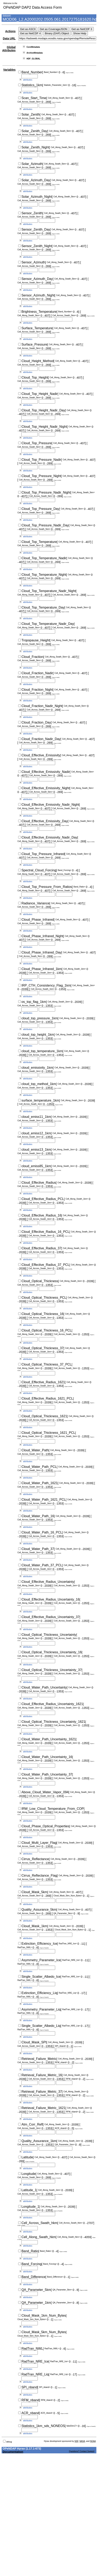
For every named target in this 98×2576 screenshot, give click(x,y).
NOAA (93, 2441)
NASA (82, 2441)
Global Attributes (9, 49)
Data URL (9, 38)
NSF (76, 2441)
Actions (10, 31)
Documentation (13, 2451)
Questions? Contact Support (81, 2451)
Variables (9, 69)
